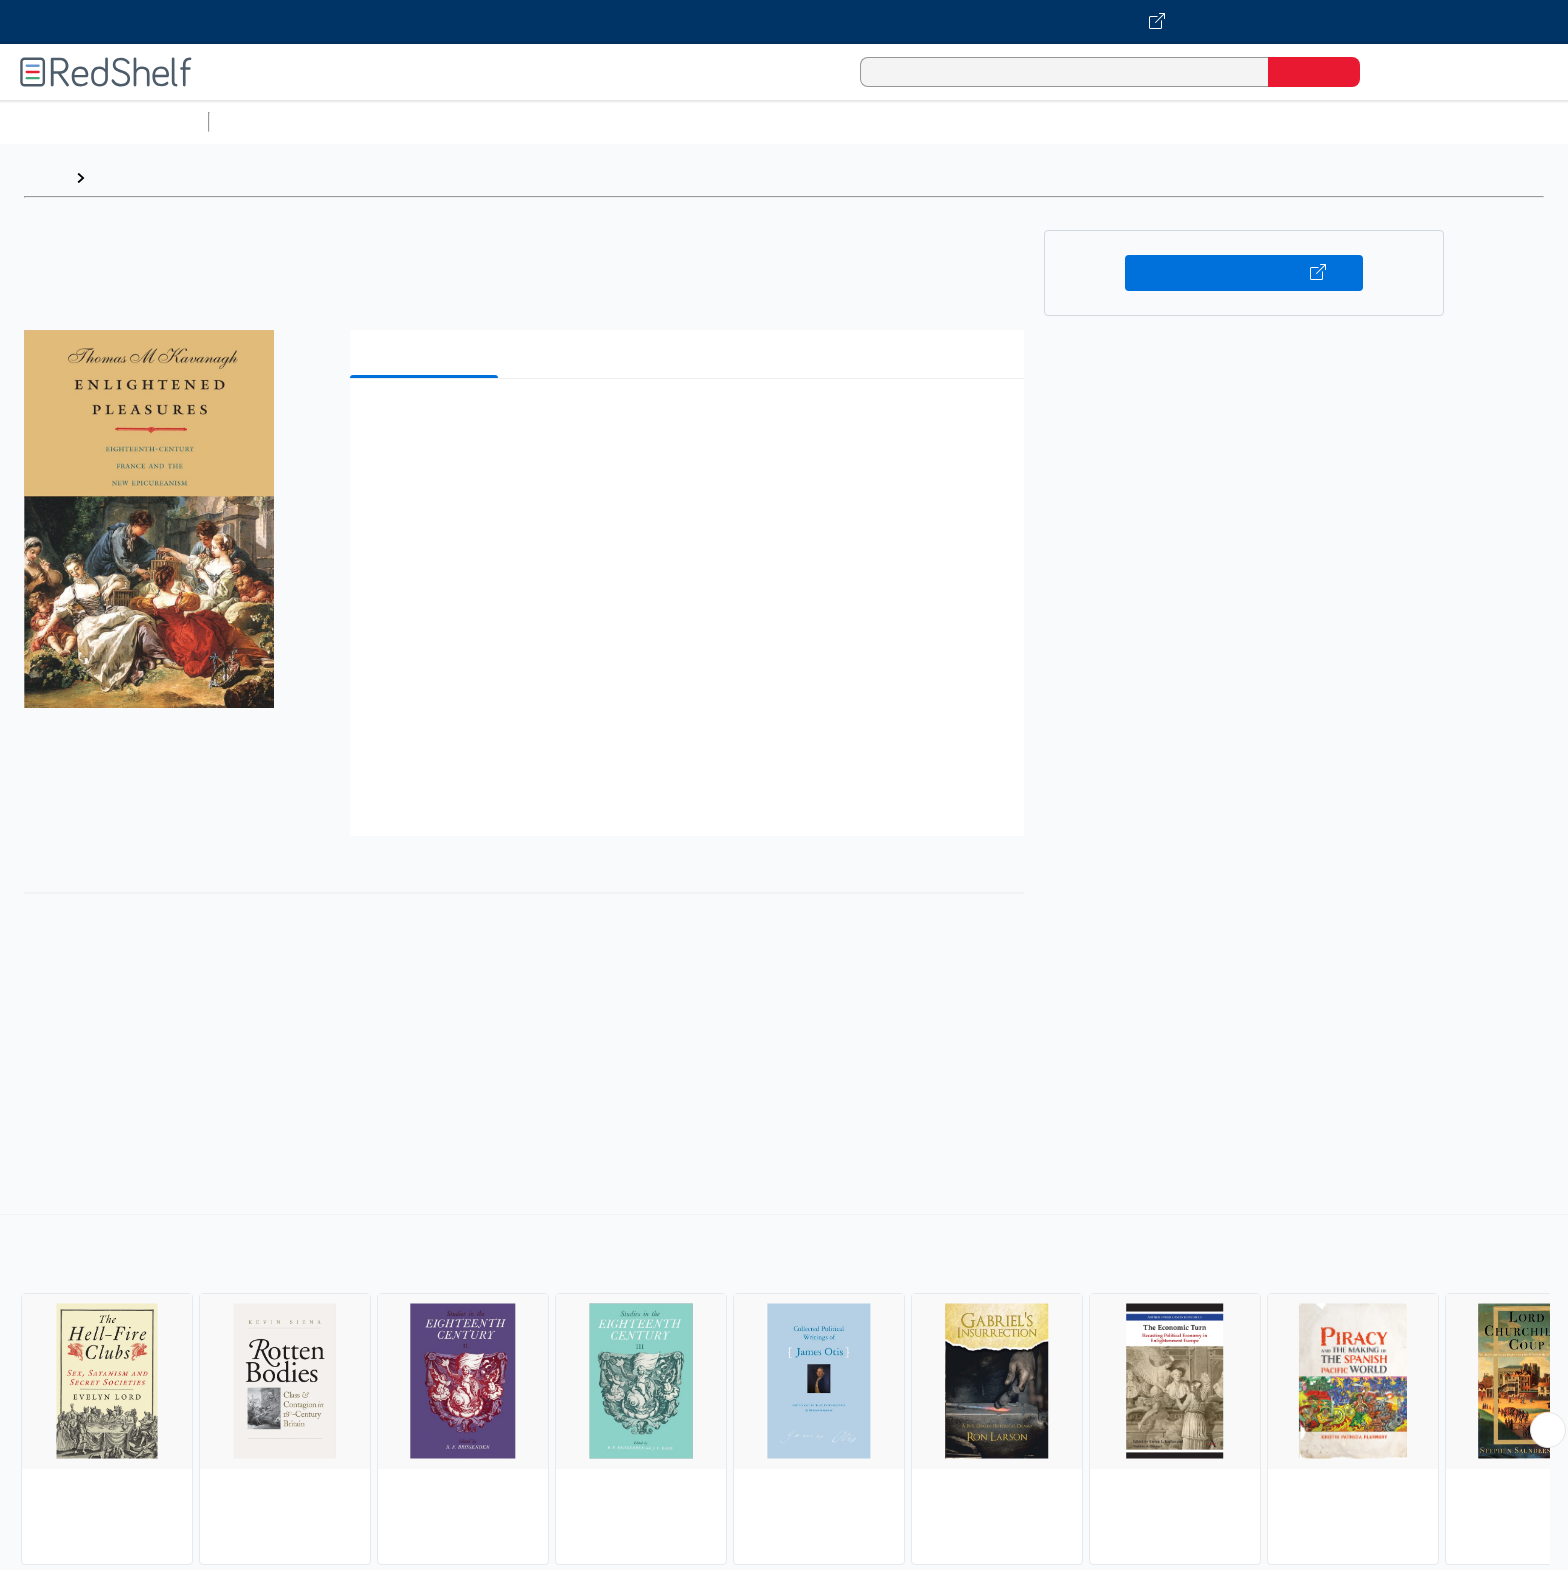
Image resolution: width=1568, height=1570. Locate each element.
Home (45, 177)
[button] (691, 424)
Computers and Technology (571, 121)
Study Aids (270, 121)
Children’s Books (1327, 121)
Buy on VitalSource (1244, 273)
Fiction (1130, 121)
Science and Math (392, 121)
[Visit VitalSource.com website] (784, 22)
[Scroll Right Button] (1548, 1430)
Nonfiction (1211, 121)
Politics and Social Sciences (985, 121)
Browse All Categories (104, 121)
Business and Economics (776, 121)
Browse (123, 177)
